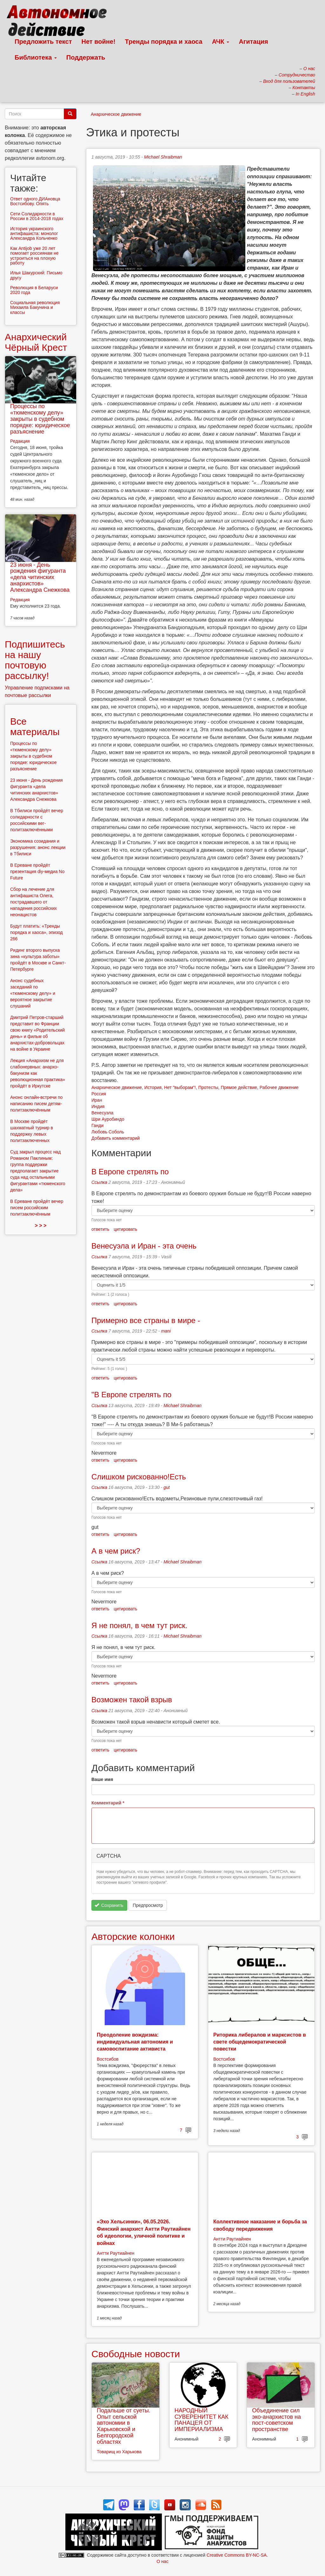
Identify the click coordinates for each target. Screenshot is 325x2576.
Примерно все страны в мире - (145, 1320)
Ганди (97, 1125)
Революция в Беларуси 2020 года (34, 290)
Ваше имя (102, 1779)
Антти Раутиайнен (115, 2253)
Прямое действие (239, 1087)
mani (165, 1331)
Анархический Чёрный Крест (36, 342)
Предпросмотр (148, 1905)
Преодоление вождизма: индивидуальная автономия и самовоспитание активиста (135, 2042)
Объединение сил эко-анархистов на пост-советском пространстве (276, 2419)
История (153, 1087)
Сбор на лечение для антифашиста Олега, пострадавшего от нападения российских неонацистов (33, 902)
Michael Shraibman (163, 157)
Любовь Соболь (107, 1131)
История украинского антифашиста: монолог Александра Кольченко (34, 233)
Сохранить (109, 1905)
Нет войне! (99, 41)
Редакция (20, 441)
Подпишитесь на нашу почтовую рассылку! (35, 660)
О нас (162, 2561)
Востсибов (107, 2059)
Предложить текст (43, 41)
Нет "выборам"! (180, 1087)
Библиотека (36, 57)
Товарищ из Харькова (119, 2451)
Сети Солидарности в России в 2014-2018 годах (36, 216)
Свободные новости (135, 2354)
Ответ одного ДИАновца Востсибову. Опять (35, 201)
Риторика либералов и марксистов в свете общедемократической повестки (259, 2042)
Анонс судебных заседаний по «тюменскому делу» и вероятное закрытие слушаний (32, 993)
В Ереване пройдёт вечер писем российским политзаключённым (36, 1207)
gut (166, 1487)
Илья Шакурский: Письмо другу (36, 275)
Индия (97, 1106)
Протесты (208, 1087)
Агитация (253, 41)
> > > (41, 1225)
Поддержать (85, 57)
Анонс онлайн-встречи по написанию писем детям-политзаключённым (36, 1103)
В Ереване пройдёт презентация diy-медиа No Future (37, 871)
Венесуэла (102, 1112)
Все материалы (35, 726)
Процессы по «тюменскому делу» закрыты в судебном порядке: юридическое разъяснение (40, 418)
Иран (96, 1100)
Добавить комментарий (115, 1138)
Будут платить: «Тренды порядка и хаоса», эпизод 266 (36, 932)
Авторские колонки (133, 1936)
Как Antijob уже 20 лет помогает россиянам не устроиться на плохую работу (34, 255)
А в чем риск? (115, 1551)
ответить (100, 1229)
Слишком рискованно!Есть (138, 1476)
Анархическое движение (116, 114)
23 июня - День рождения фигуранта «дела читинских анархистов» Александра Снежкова (40, 577)
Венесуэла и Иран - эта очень (143, 1246)
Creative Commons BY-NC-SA (237, 2555)
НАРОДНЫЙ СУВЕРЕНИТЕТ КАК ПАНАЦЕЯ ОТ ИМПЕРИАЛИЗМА (202, 2419)
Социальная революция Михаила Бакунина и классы (35, 307)
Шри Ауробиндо (107, 1119)
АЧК (220, 41)
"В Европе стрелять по (131, 1394)
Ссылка (99, 1182)
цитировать (125, 1229)
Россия (98, 1093)
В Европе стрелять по (130, 1171)
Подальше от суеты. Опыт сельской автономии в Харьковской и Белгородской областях (123, 2426)
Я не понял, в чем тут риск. (139, 1625)
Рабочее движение (279, 1087)
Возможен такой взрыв (131, 1699)
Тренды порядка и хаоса (163, 41)
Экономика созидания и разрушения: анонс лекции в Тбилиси (37, 847)
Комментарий (107, 1802)
